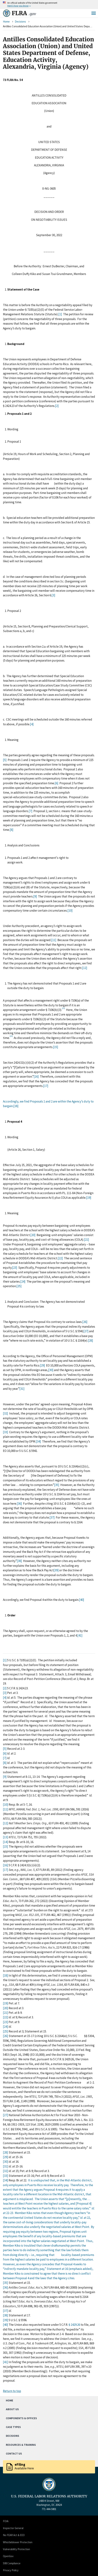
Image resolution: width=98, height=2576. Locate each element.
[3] (53, 595)
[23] (14, 1268)
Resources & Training (21, 2444)
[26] (84, 1322)
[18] (15, 1106)
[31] (21, 1389)
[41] (79, 1635)
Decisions (20, 21)
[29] (42, 1365)
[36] (19, 1504)
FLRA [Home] (24, 13)
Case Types (13, 2427)
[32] (5, 1413)
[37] (52, 1517)
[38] (19, 1561)
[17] (45, 1086)
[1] (60, 314)
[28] (90, 1340)
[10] (70, 910)
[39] (56, 1570)
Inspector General (13, 2528)
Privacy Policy (10, 2570)
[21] (86, 1240)
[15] (55, 1047)
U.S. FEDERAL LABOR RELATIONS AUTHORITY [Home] (49, 2496)
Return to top (12, 2391)
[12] (84, 968)
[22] (60, 1258)
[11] (53, 940)
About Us (12, 2409)
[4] (32, 724)
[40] (81, 1600)
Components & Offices (21, 2418)
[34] (38, 1441)
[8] (11, 830)
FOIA (5, 2521)
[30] (50, 1370)
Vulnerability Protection (16, 2549)
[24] (22, 1281)
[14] (5, 1842)
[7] (30, 811)
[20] (32, 1235)
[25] (19, 1286)
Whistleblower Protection (17, 2542)
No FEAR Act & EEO (14, 2535)
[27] (85, 1331)
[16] (36, 1076)
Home (6, 21)
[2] (57, 406)
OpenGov (8, 2556)
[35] (56, 1485)
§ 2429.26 (75, 2325)
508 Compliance (11, 2563)
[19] (88, 1198)
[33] (5, 1432)
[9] (35, 896)
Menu (93, 13)
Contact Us (14, 2453)
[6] (56, 783)
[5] (5, 760)
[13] (5, 1837)
